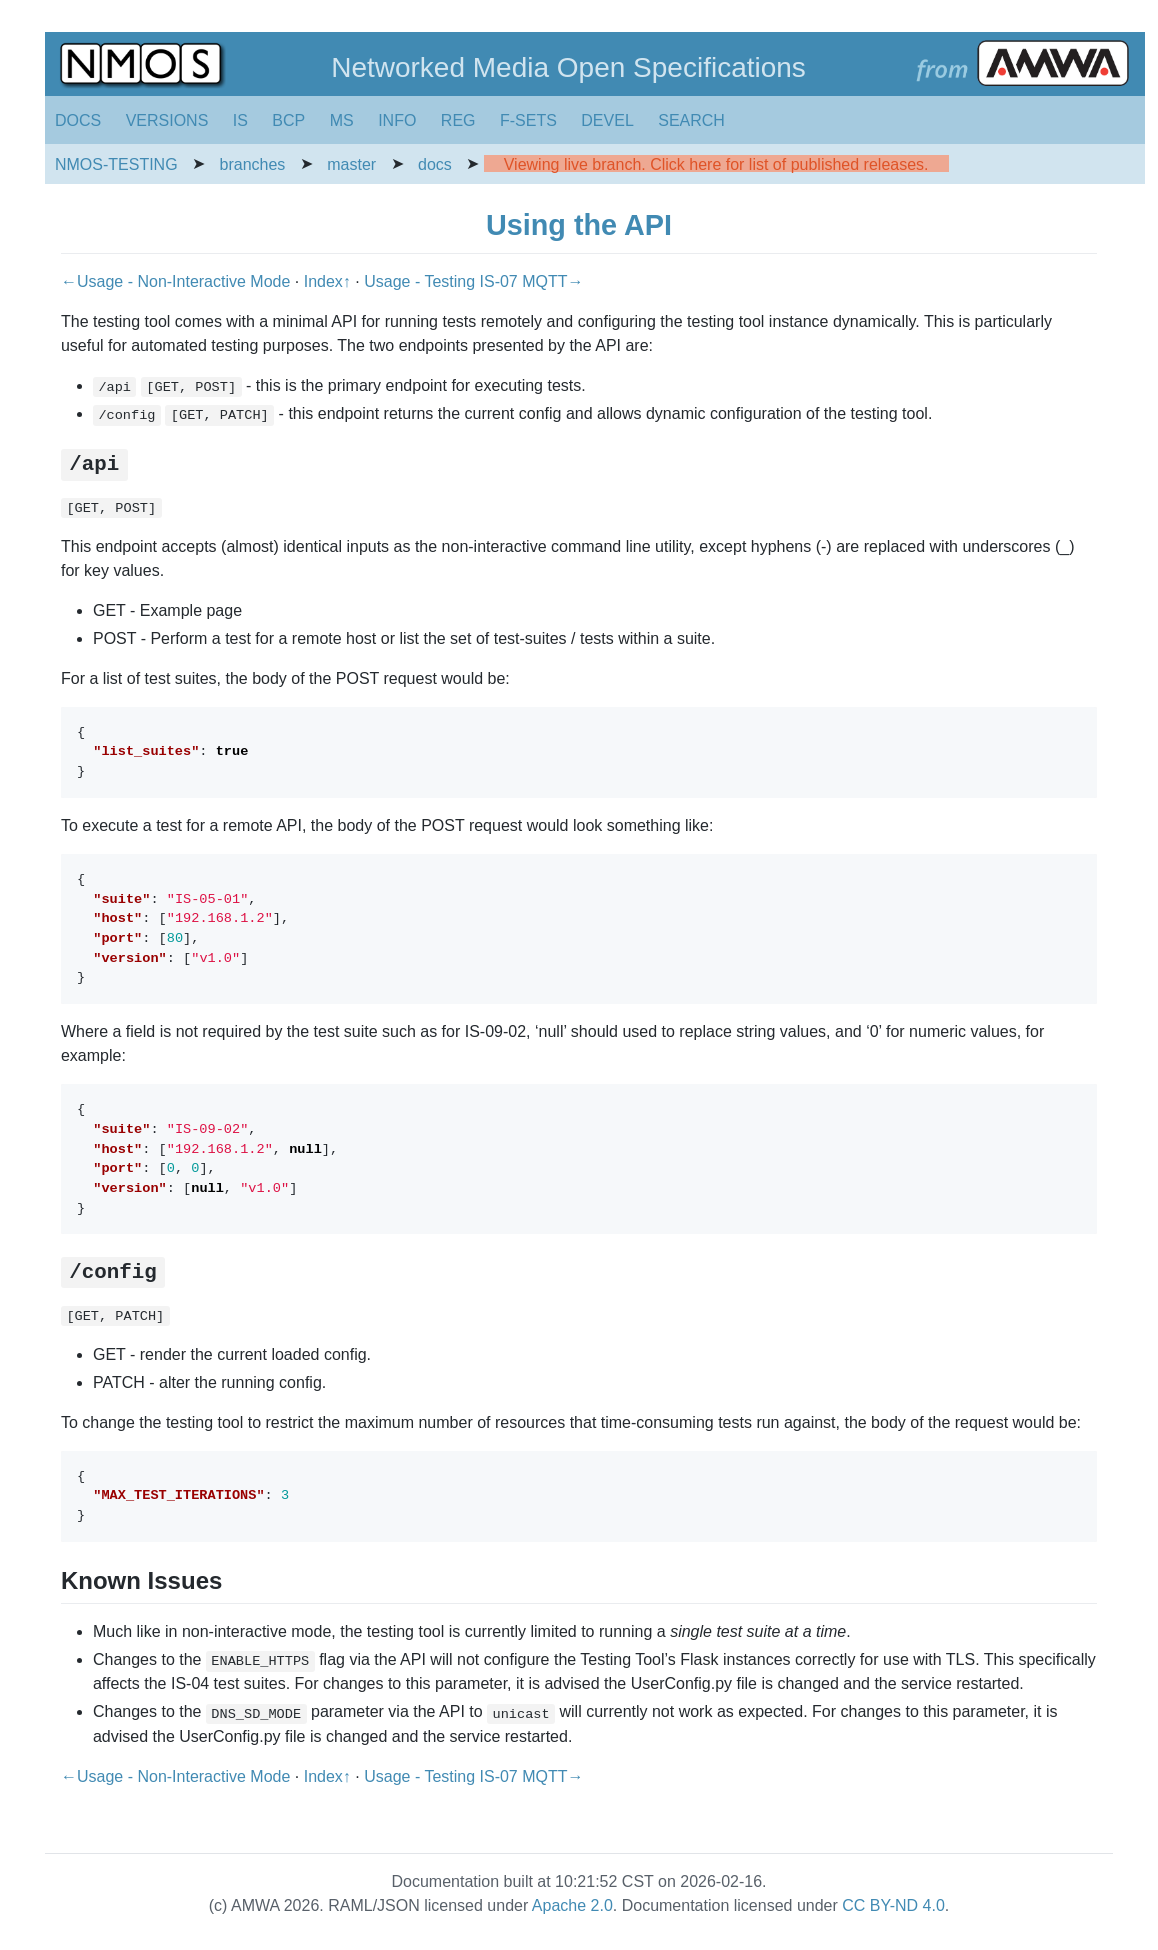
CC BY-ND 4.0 (893, 1905)
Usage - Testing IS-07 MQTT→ (473, 281)
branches (253, 164)
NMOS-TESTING (116, 164)
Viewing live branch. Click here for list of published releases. (716, 164)
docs (435, 164)
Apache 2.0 (572, 1905)
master (351, 164)
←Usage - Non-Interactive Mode (178, 281)
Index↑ (330, 281)
